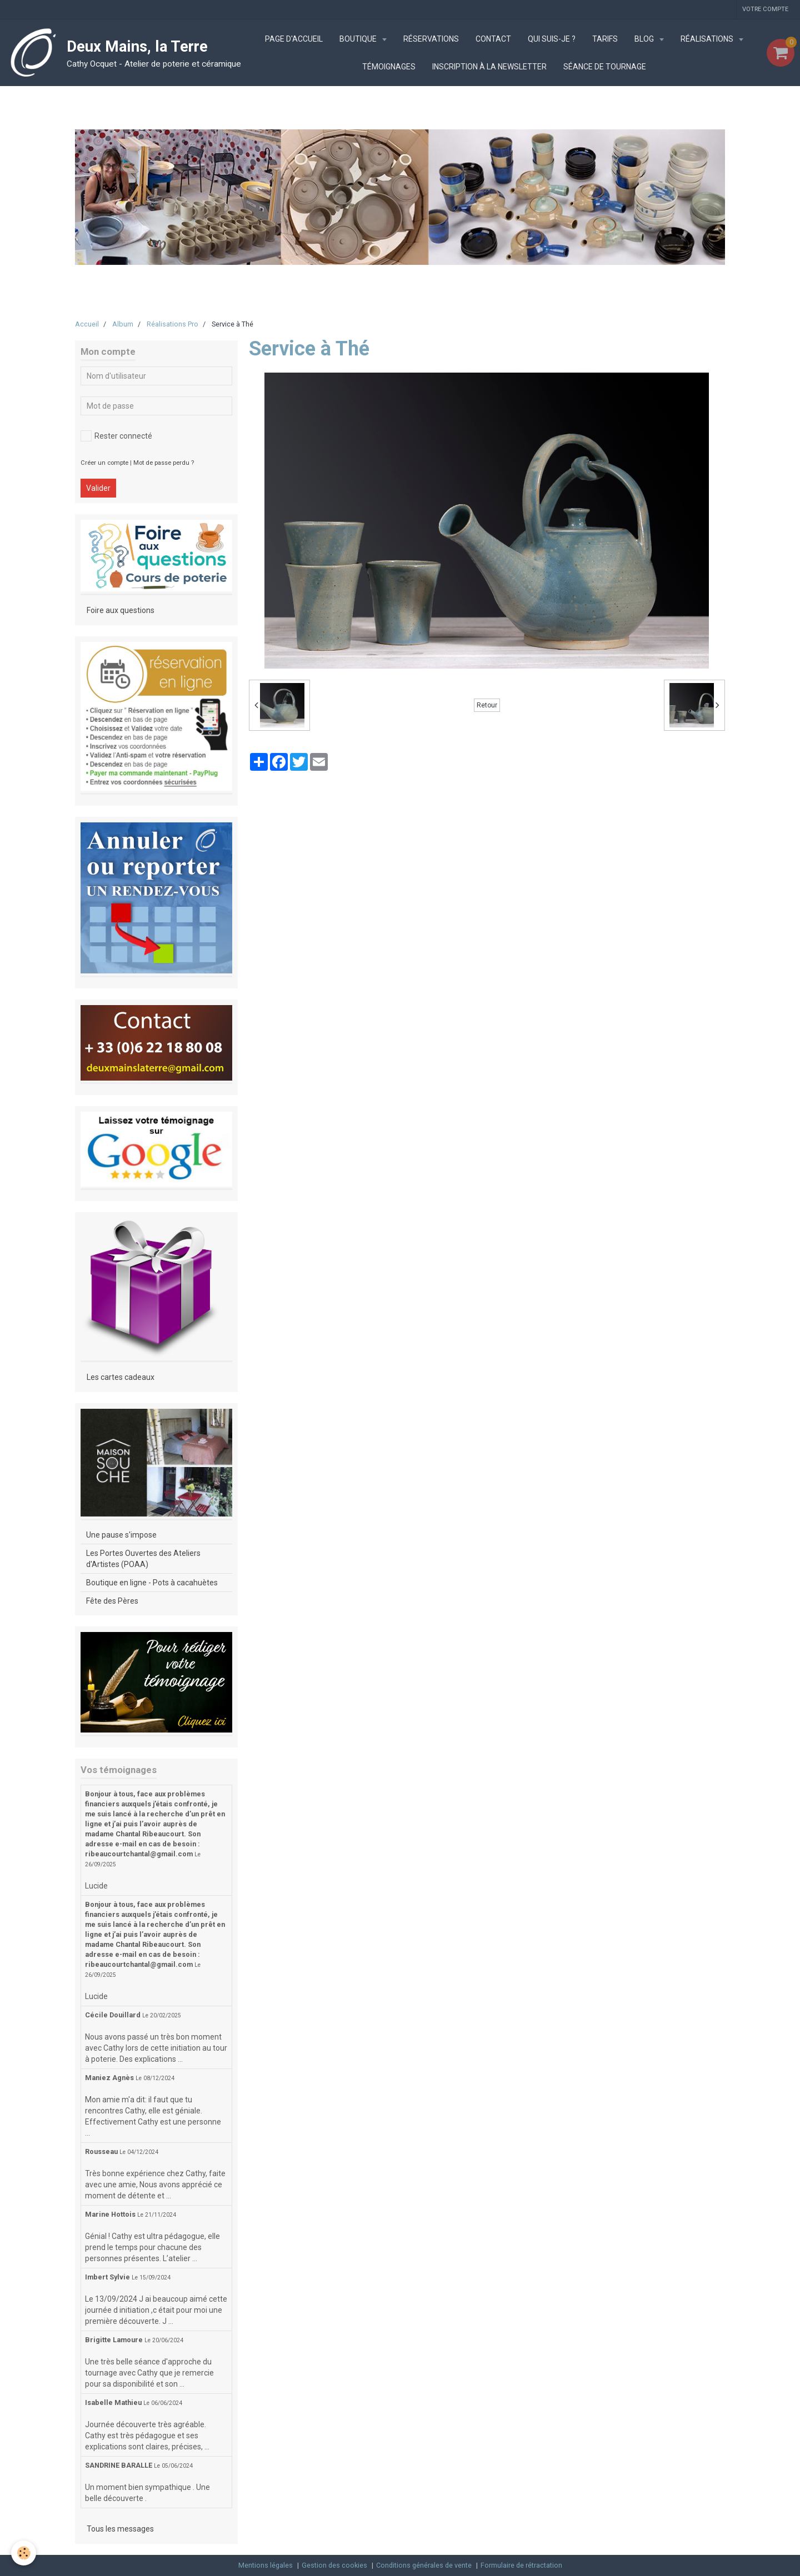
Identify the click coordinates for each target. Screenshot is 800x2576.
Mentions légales (265, 2565)
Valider (98, 488)
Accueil (87, 324)
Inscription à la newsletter (489, 66)
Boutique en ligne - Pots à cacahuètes (152, 1582)
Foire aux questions (120, 610)
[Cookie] (23, 2552)
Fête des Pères (112, 1600)
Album (122, 324)
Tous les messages (120, 2528)
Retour (487, 705)
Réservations (431, 38)
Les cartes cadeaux (120, 1377)
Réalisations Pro (172, 324)
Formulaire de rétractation (521, 2565)
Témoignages (389, 66)
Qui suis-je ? (552, 38)
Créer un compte (104, 462)
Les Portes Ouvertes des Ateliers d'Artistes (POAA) (143, 1559)
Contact (493, 38)
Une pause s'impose (121, 1534)
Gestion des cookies (334, 2565)
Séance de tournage (604, 66)
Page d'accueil (294, 38)
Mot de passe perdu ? (163, 462)
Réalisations (708, 38)
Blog (645, 38)
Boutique (358, 38)
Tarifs (605, 38)
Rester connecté (116, 435)
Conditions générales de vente (424, 2565)
